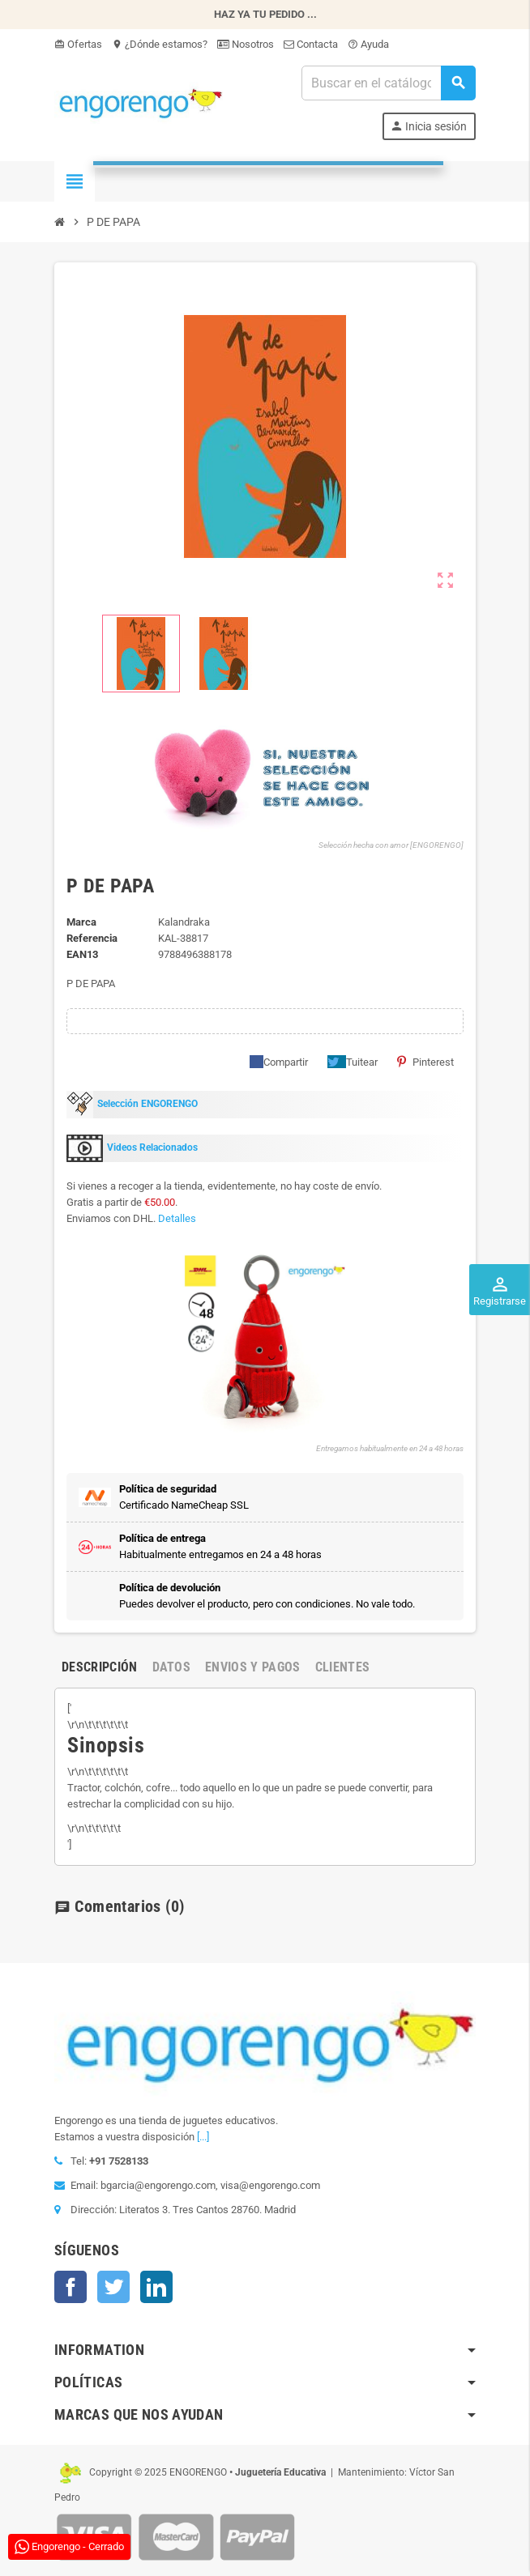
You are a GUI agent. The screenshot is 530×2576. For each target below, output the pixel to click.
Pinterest (425, 1061)
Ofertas (78, 44)
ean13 (82, 954)
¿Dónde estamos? (159, 44)
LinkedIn (156, 2287)
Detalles (177, 1218)
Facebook (70, 2287)
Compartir (279, 1061)
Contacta (311, 44)
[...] (203, 2137)
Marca (81, 922)
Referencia (92, 938)
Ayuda (368, 44)
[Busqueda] (388, 83)
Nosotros (245, 44)
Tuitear (352, 1061)
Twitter (113, 2287)
